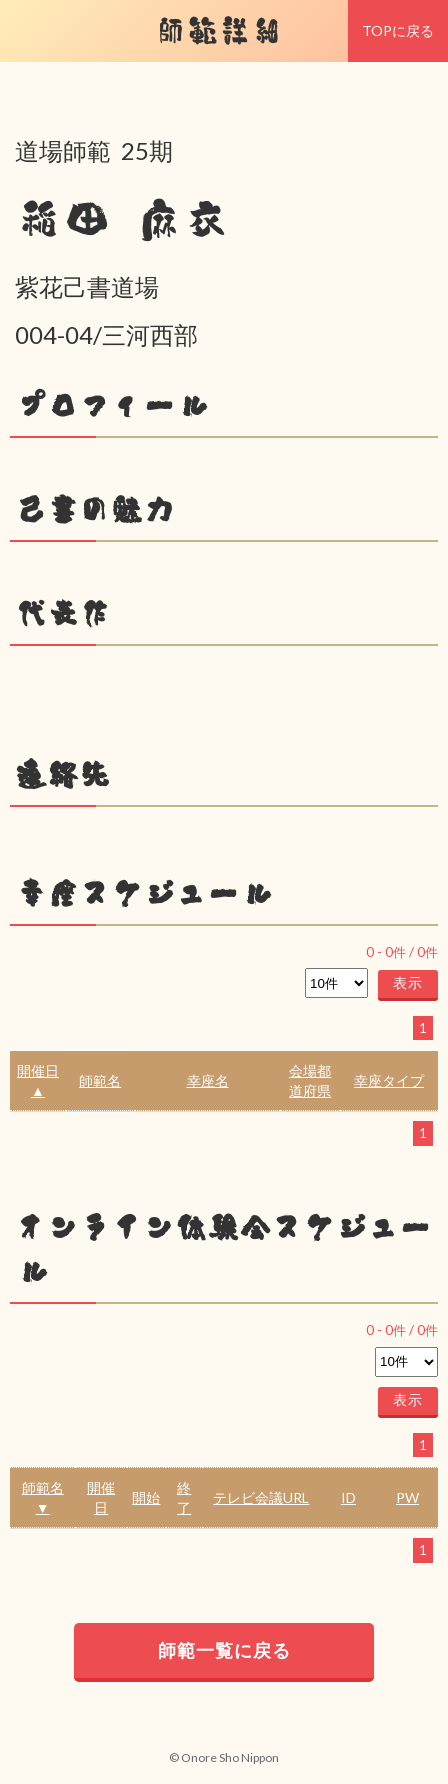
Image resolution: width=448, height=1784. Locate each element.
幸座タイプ (389, 1080)
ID (348, 1497)
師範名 (100, 1080)
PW (407, 1497)
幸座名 (208, 1080)
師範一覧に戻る (224, 1650)
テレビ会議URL (261, 1497)
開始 (146, 1497)
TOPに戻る (398, 30)
